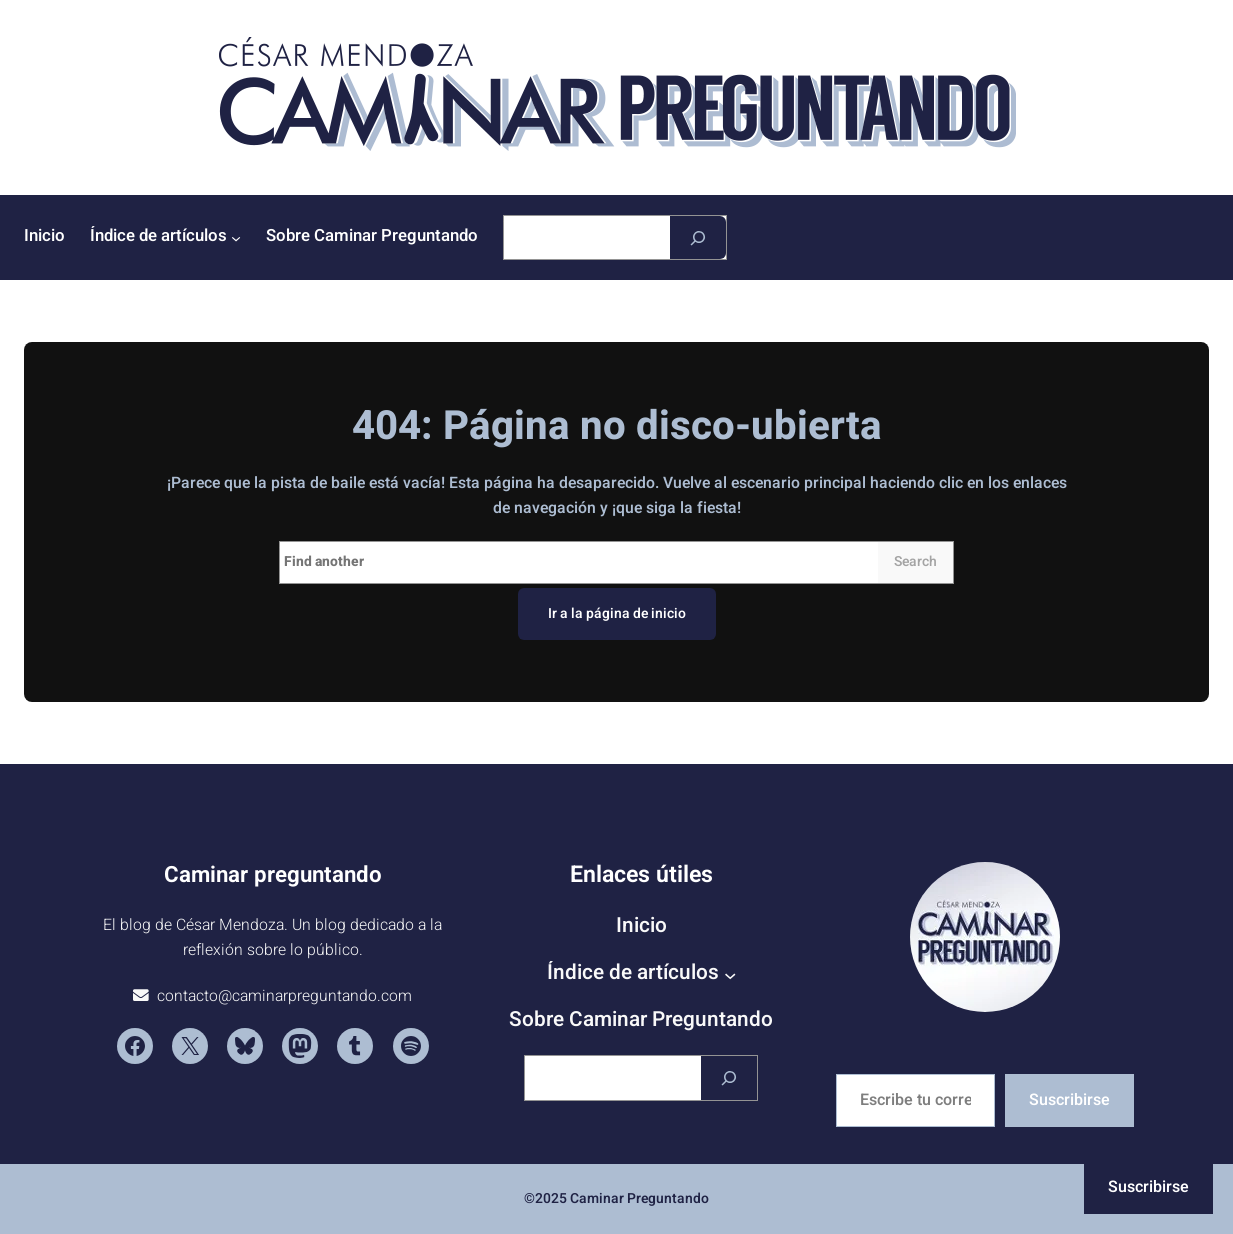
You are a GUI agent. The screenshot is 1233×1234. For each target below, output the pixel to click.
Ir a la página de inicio (617, 613)
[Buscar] (698, 237)
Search (915, 561)
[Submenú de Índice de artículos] (236, 238)
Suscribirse (1069, 1100)
